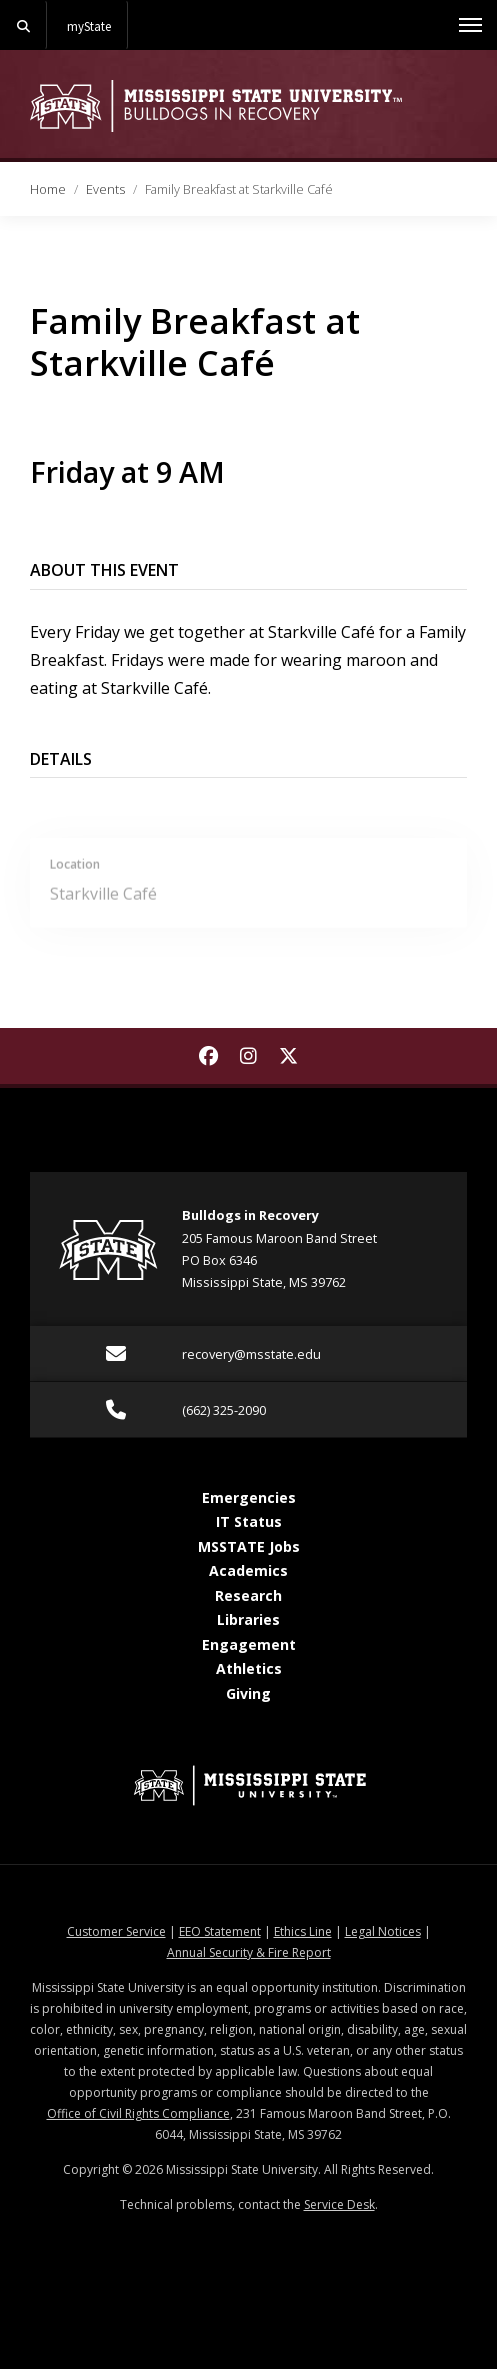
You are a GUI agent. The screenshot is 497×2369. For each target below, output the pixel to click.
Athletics (249, 1668)
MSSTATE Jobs (249, 1546)
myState (89, 26)
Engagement (249, 1644)
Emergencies (249, 1497)
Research (248, 1595)
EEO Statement (220, 1931)
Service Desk (339, 2204)
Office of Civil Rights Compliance (138, 2113)
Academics (248, 1570)
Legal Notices (383, 1931)
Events (105, 189)
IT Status (249, 1521)
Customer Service (116, 1931)
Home (48, 189)
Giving (248, 1693)
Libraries (248, 1619)
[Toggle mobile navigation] (470, 25)
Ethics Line (303, 1931)
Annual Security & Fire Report (249, 1952)
